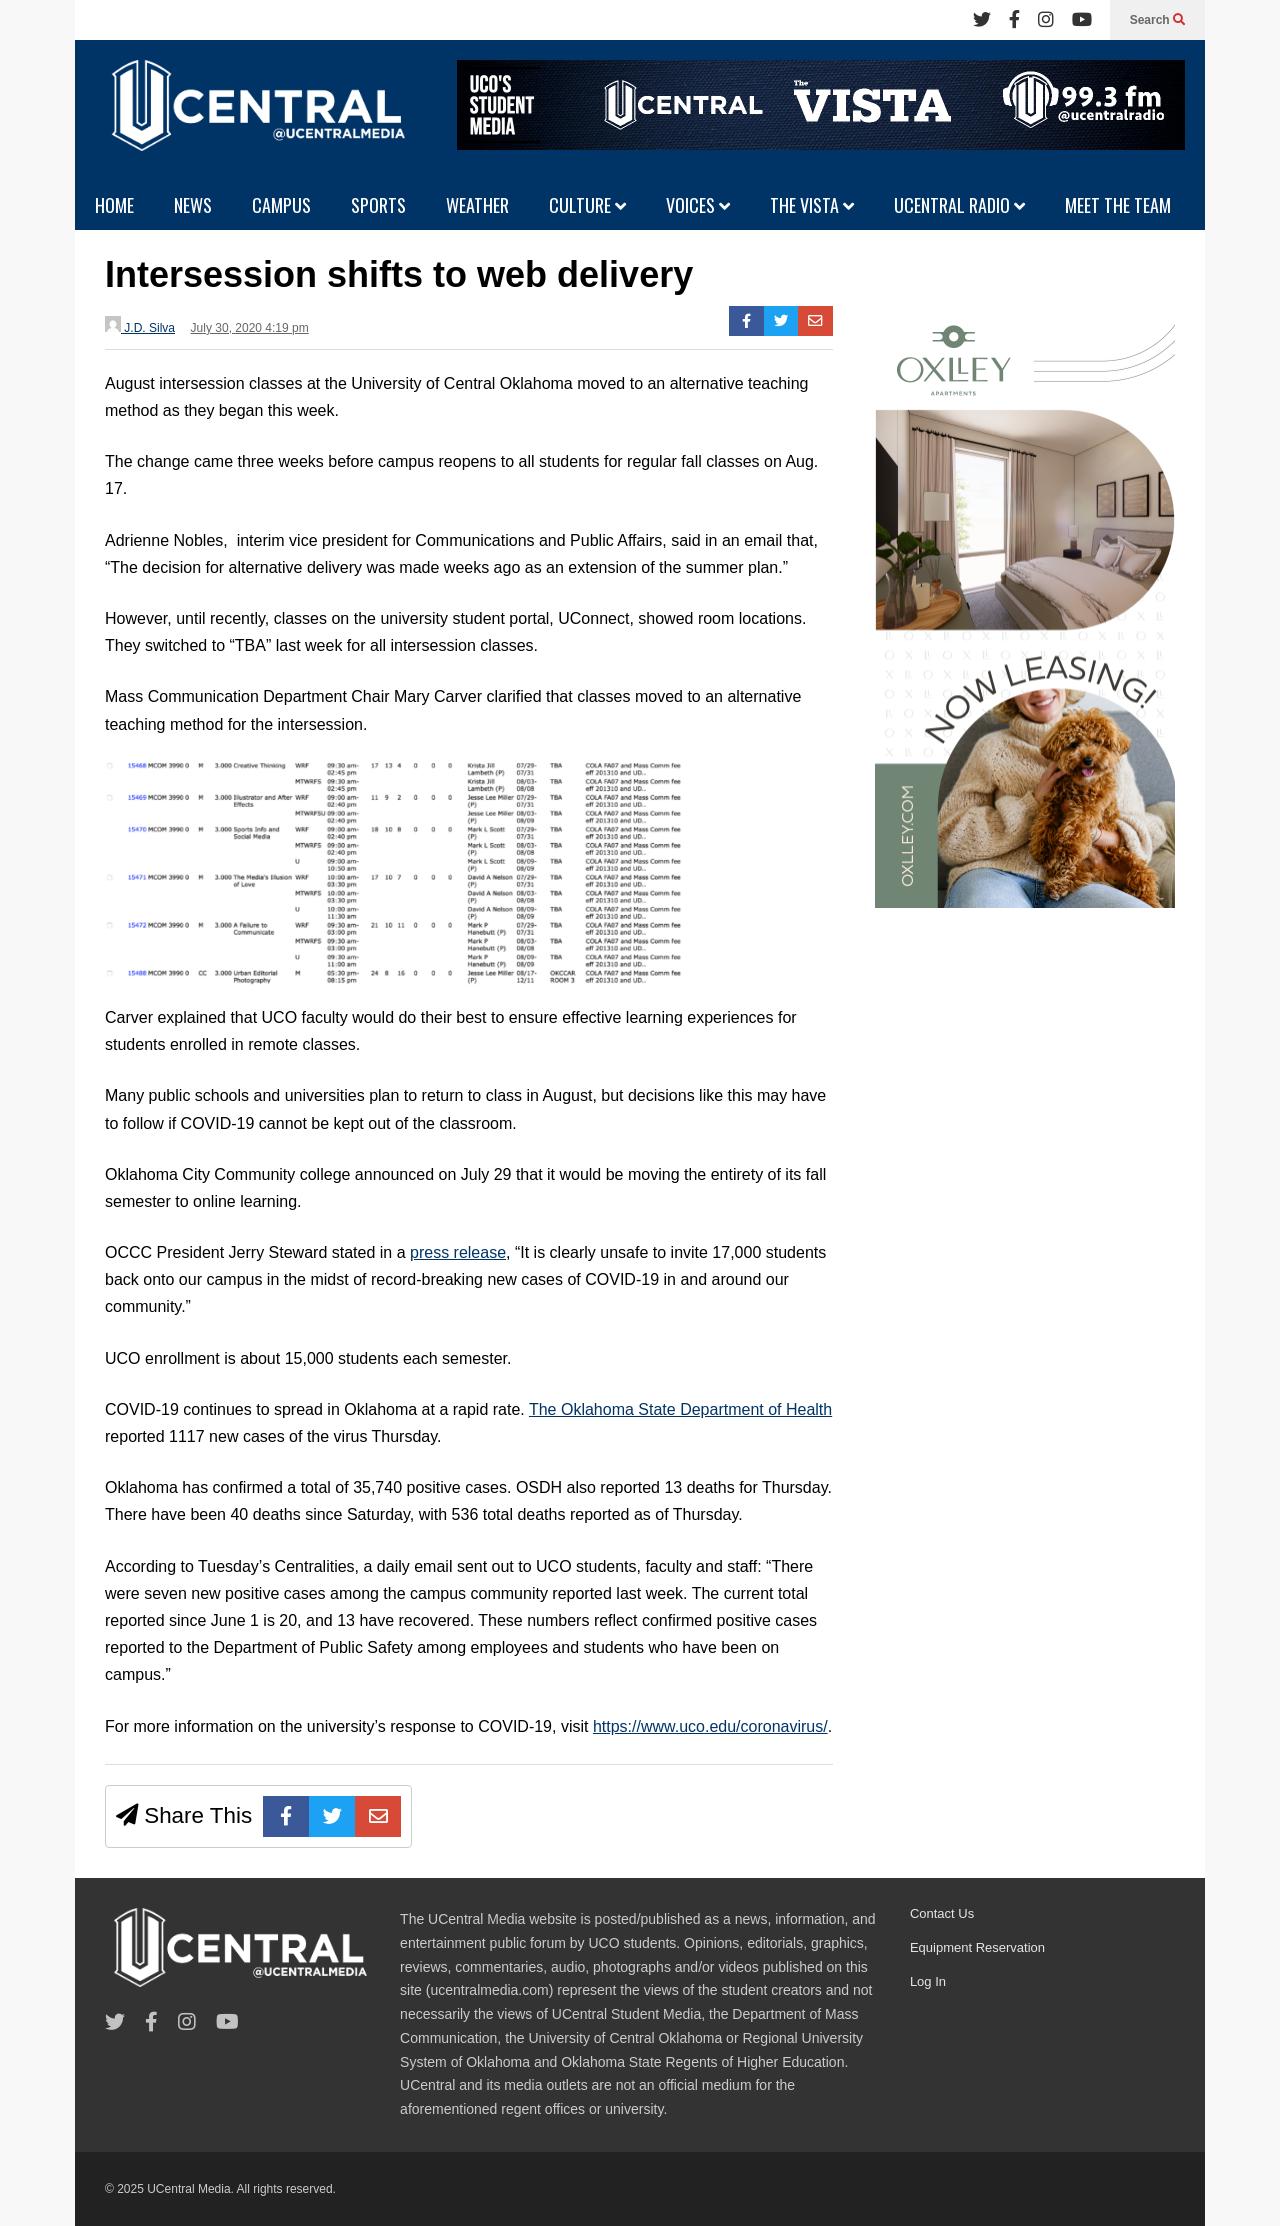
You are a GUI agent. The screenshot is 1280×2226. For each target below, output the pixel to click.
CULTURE (587, 205)
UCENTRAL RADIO (959, 205)
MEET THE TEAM (1118, 205)
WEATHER (477, 205)
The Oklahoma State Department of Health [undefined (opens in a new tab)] (680, 1409)
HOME (114, 205)
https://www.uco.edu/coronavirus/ (710, 1726)
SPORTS (378, 205)
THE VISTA (812, 205)
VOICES (698, 205)
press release (458, 1252)
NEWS (193, 205)
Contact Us (942, 1913)
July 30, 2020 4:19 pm (250, 328)
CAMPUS (281, 205)
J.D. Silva (140, 325)
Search (1157, 20)
